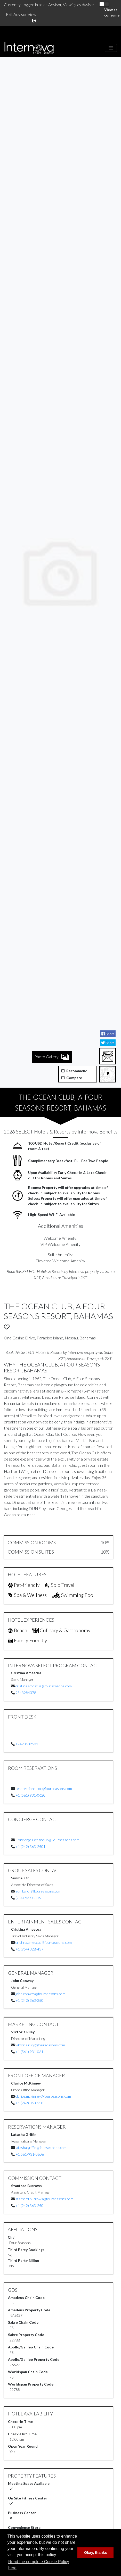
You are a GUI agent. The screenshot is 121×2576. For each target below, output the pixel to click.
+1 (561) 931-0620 (30, 1795)
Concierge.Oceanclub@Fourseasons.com (47, 1840)
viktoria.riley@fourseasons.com (40, 2045)
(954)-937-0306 (28, 1898)
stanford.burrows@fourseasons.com (44, 2199)
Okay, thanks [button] (95, 2552)
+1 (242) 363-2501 (30, 1846)
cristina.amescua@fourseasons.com (43, 1686)
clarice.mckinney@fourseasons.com (43, 2096)
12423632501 (26, 1744)
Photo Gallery (52, 897)
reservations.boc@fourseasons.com (43, 1788)
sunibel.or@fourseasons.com (38, 1891)
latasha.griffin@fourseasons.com (41, 2147)
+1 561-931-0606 (29, 2154)
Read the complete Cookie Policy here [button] (38, 2565)
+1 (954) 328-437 (29, 1949)
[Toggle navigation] (111, 48)
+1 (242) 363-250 (29, 2000)
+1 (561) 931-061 (29, 2051)
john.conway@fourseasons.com (40, 1993)
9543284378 (25, 1692)
